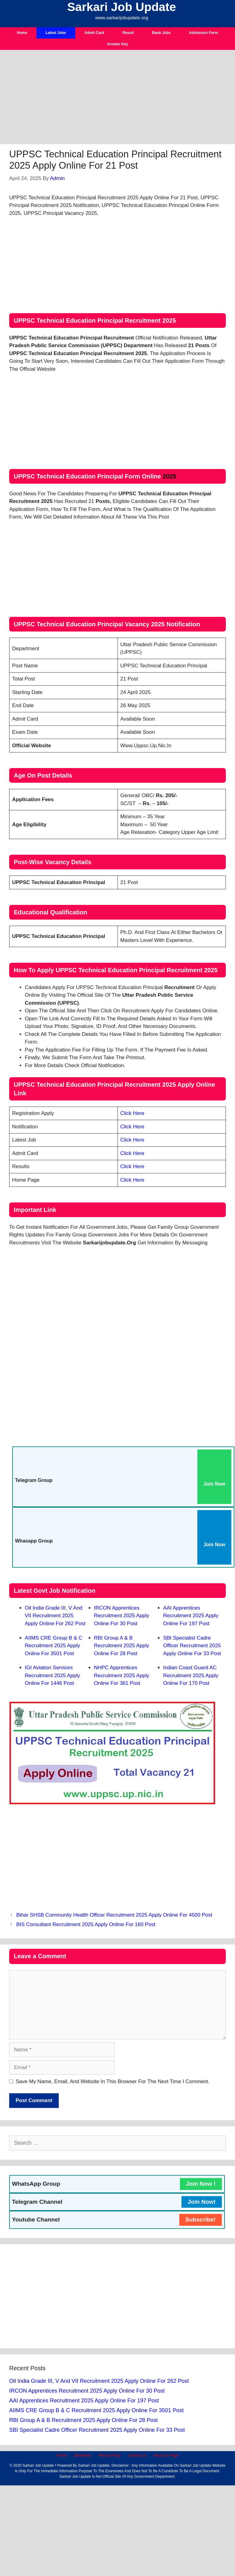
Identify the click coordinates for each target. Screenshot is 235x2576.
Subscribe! (200, 2219)
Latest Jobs (56, 33)
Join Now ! (201, 2183)
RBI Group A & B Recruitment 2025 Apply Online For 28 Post (121, 1645)
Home (22, 33)
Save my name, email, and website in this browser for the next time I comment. (113, 2081)
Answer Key (117, 44)
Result (128, 33)
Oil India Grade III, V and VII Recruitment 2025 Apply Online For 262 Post (55, 1615)
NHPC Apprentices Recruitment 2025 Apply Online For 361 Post (121, 1675)
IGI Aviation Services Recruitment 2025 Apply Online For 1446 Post (52, 1675)
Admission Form (203, 33)
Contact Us (137, 2455)
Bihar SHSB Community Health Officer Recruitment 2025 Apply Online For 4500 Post (114, 1915)
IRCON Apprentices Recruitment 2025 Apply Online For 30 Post (121, 1615)
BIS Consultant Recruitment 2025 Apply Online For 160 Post (85, 1924)
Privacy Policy (109, 2455)
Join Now (214, 1484)
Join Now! (202, 2202)
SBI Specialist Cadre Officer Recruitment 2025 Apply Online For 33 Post (192, 1645)
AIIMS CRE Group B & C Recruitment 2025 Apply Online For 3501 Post (53, 1645)
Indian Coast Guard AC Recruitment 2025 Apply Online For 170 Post (190, 1675)
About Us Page (165, 2455)
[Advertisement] (117, 99)
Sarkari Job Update (121, 6)
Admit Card (94, 33)
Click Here (132, 1113)
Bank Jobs (161, 33)
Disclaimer (82, 2455)
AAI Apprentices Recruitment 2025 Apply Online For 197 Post (190, 1615)
